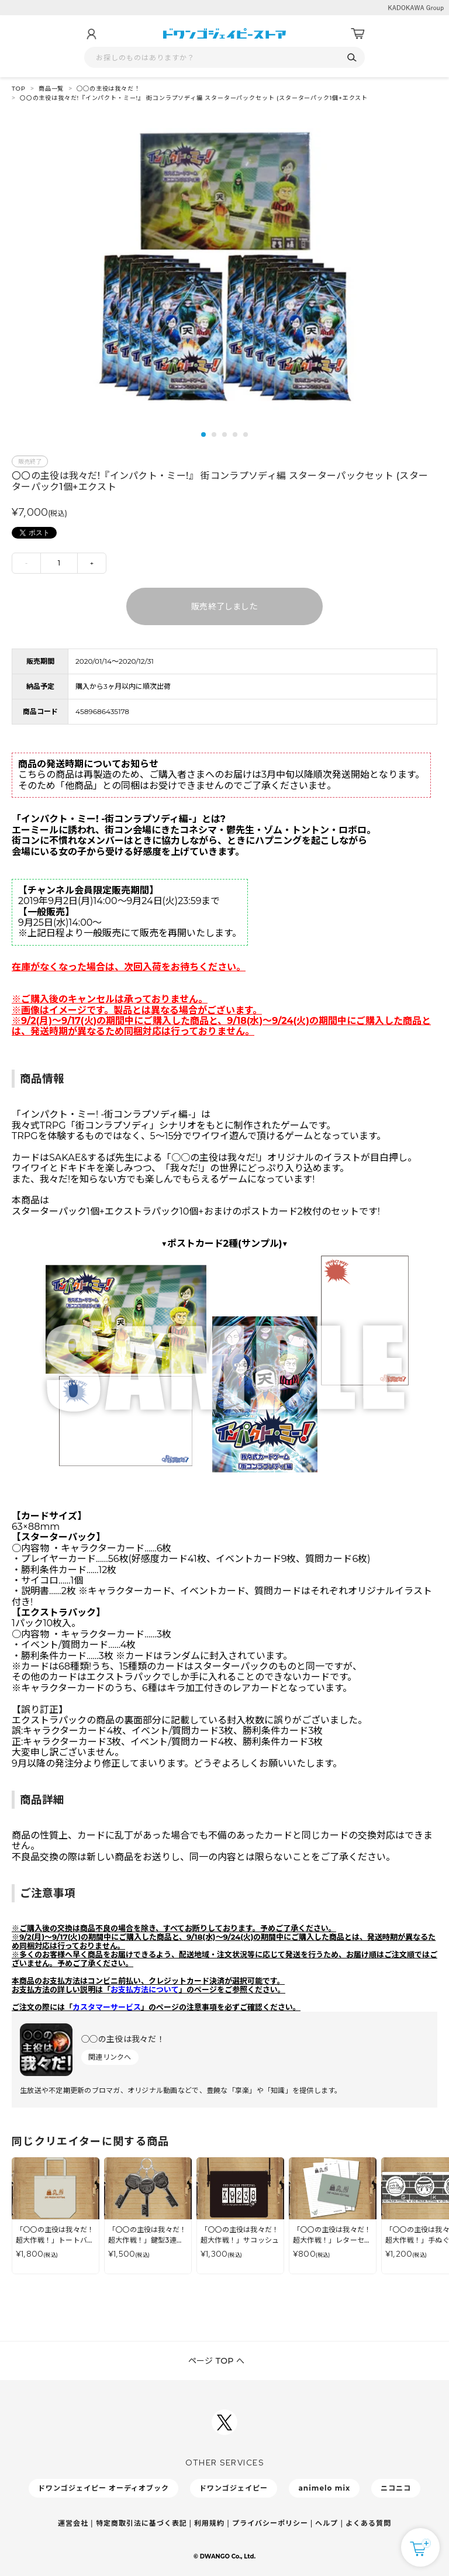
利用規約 (209, 2523)
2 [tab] (214, 434)
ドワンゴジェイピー (233, 2488)
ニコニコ (396, 2488)
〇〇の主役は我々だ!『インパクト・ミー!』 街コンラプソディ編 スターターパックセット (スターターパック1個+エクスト (194, 98)
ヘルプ (326, 2523)
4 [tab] (235, 434)
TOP (19, 88)
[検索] (352, 57)
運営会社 (73, 2523)
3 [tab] (224, 434)
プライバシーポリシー (270, 2523)
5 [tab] (245, 434)
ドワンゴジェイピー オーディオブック (103, 2488)
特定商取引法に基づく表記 (141, 2523)
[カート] (358, 34)
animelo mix (324, 2488)
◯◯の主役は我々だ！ (108, 88)
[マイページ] (91, 34)
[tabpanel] (224, 268)
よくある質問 (368, 2523)
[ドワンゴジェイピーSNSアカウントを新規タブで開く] (224, 2422)
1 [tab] (203, 434)
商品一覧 (51, 88)
